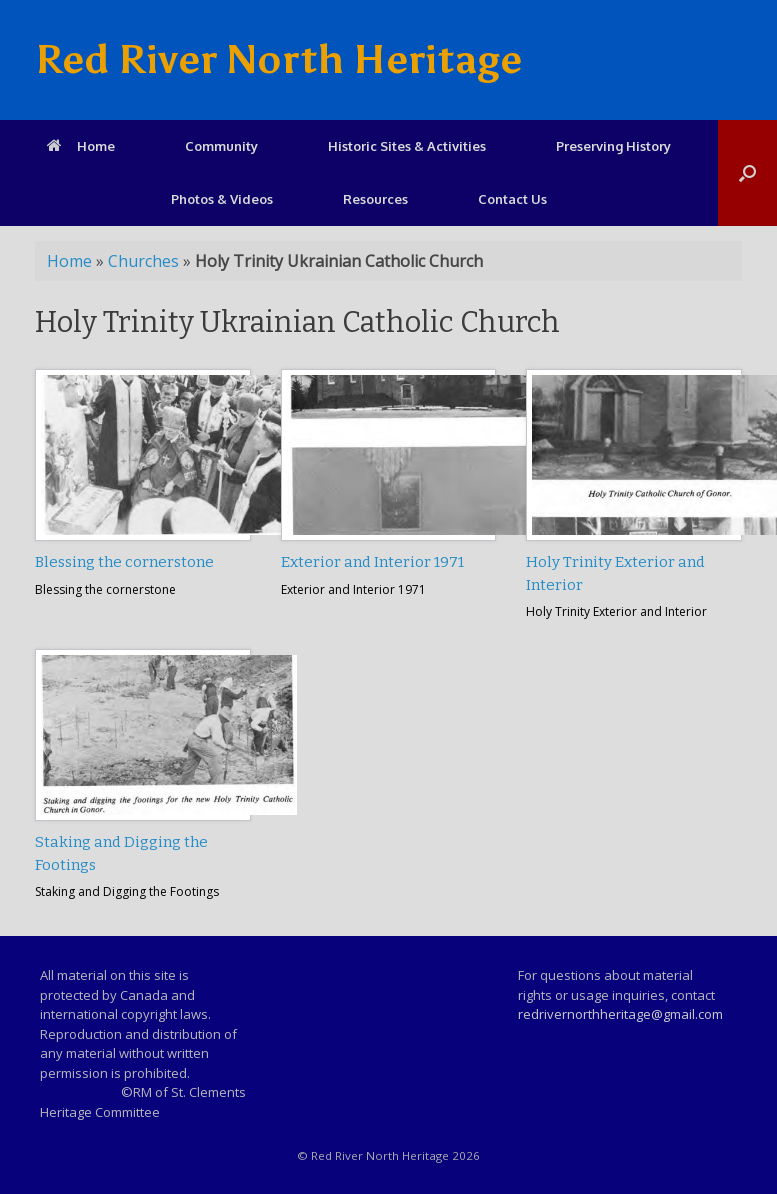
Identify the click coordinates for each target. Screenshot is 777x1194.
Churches (143, 261)
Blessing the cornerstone (124, 562)
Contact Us (512, 199)
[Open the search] (747, 173)
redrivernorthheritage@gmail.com (620, 1014)
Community (221, 146)
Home (81, 146)
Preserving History (613, 146)
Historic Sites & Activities (407, 146)
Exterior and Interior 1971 (372, 562)
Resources (375, 199)
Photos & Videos (222, 199)
